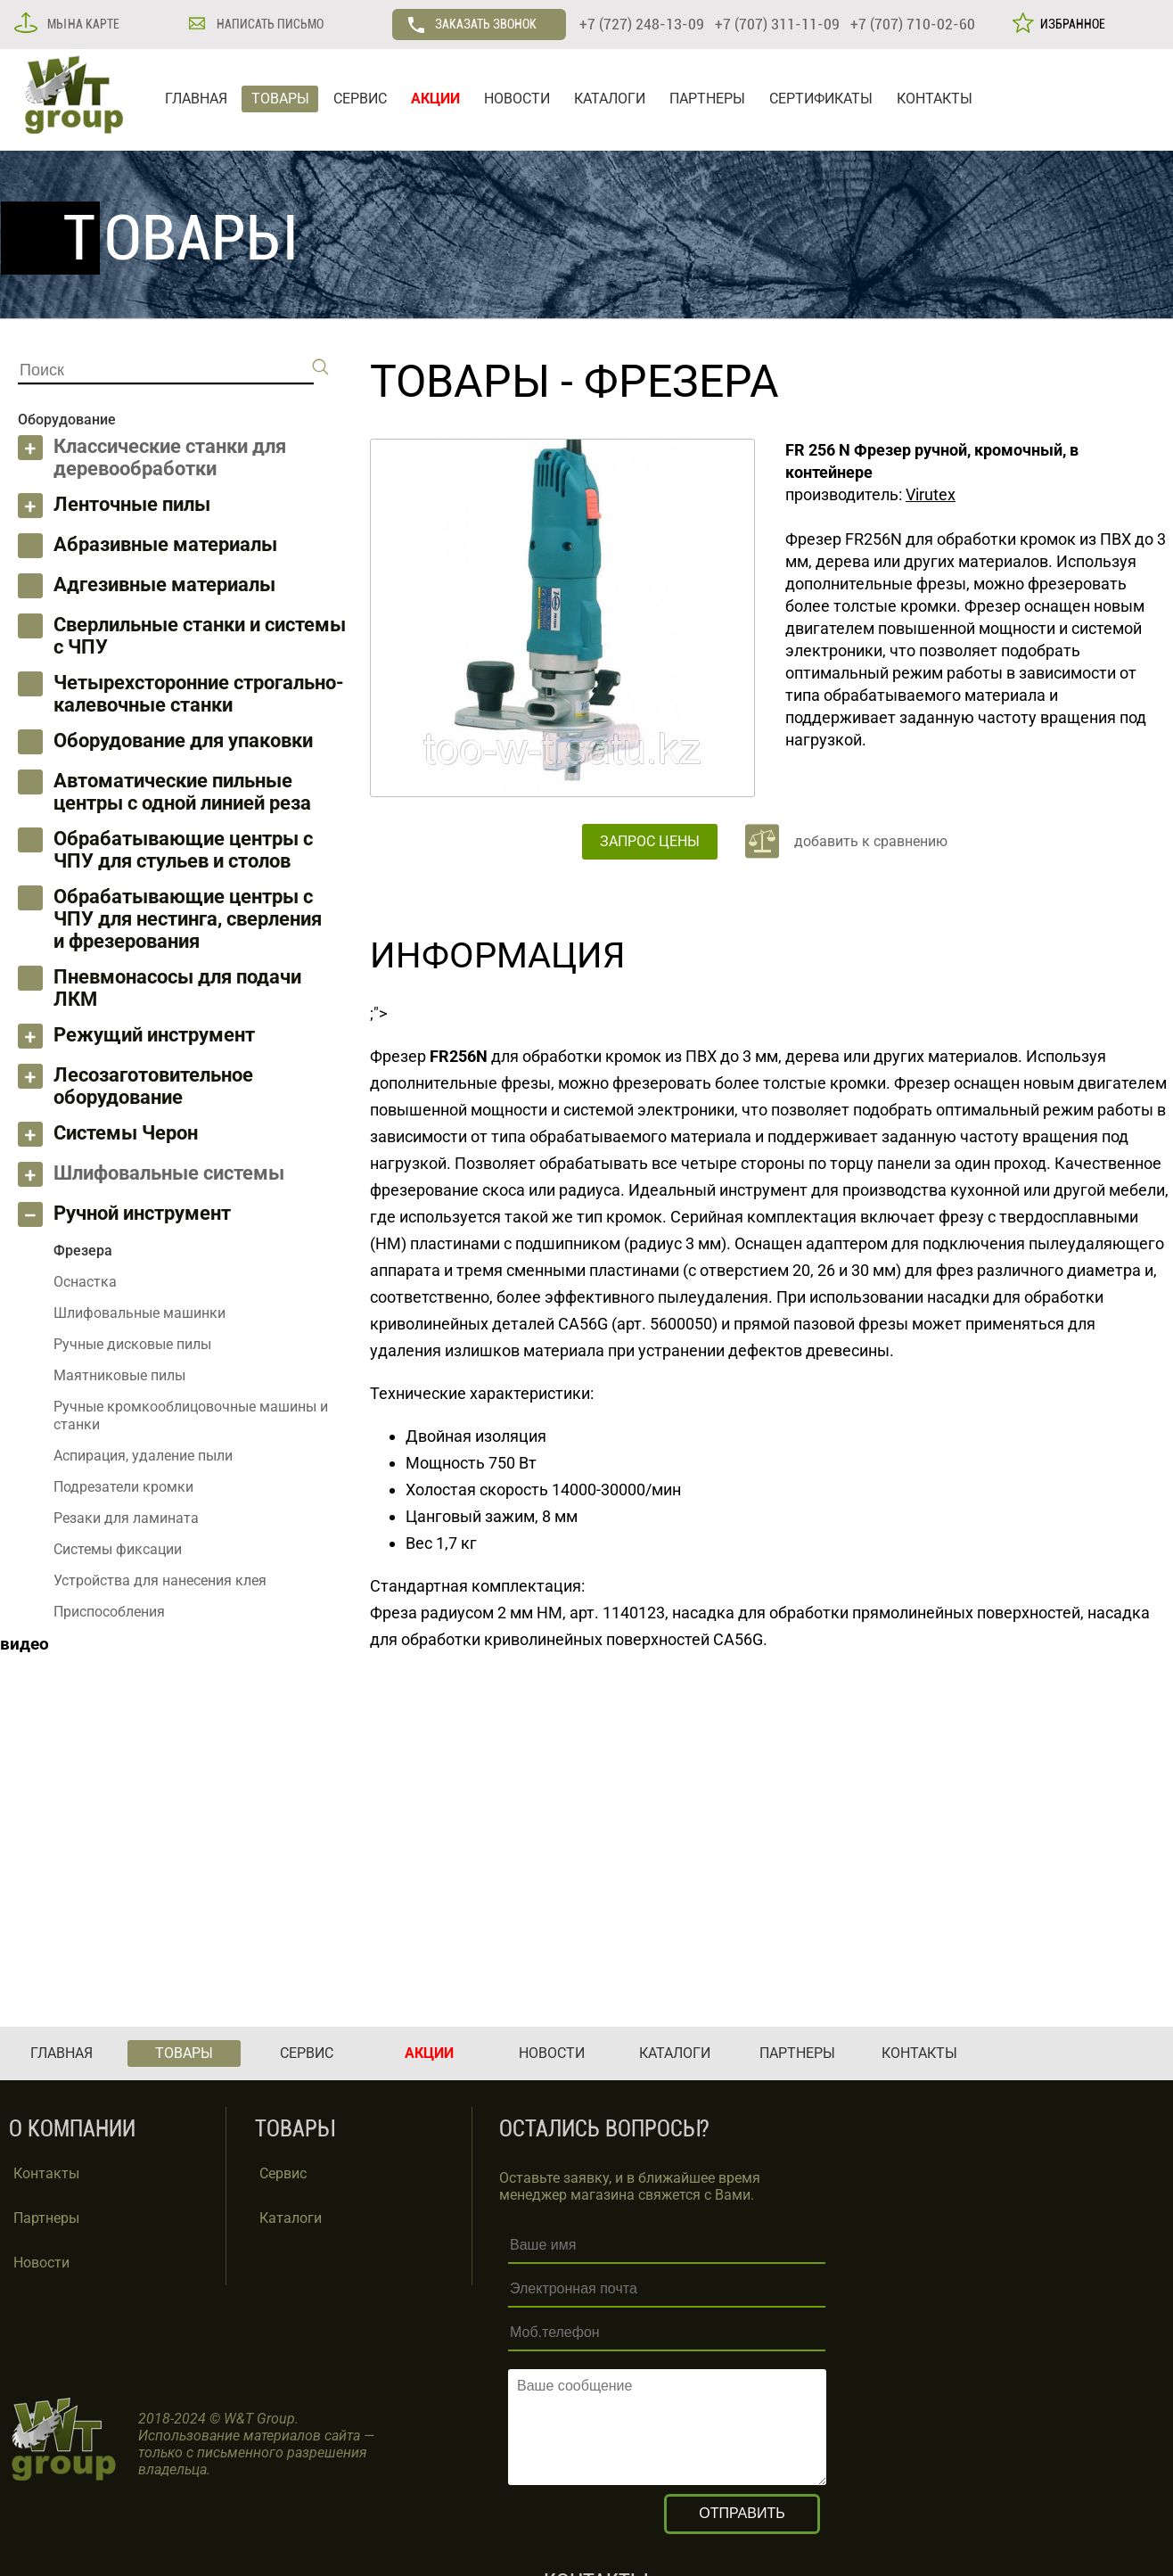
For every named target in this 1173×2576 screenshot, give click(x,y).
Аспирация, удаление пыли (143, 1455)
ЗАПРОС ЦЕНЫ (650, 841)
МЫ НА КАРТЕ (82, 24)
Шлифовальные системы (168, 1173)
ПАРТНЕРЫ (707, 98)
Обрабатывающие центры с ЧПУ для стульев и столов (183, 849)
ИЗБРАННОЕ (1070, 24)
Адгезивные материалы (164, 584)
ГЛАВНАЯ (196, 98)
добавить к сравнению (870, 841)
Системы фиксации (117, 1549)
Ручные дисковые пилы (132, 1344)
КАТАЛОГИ (609, 98)
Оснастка (85, 1281)
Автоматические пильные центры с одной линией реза (182, 792)
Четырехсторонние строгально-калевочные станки (198, 693)
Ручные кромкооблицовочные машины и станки (190, 1415)
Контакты (46, 2173)
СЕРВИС (360, 98)
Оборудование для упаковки (183, 740)
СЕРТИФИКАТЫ (821, 98)
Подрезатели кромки (123, 1486)
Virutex (931, 494)
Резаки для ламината (126, 1518)
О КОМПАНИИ (72, 2129)
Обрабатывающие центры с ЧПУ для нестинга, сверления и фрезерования (187, 918)
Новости (41, 2262)
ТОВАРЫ (280, 98)
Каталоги (290, 2218)
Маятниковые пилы (119, 1375)
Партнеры (46, 2218)
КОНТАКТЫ (934, 98)
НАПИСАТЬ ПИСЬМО (269, 24)
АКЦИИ (435, 98)
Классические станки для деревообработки (169, 457)
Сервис (283, 2173)
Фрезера (681, 381)
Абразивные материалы (165, 544)
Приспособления (109, 1611)
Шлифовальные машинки (139, 1312)
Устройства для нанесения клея (160, 1580)
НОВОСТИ (517, 98)
